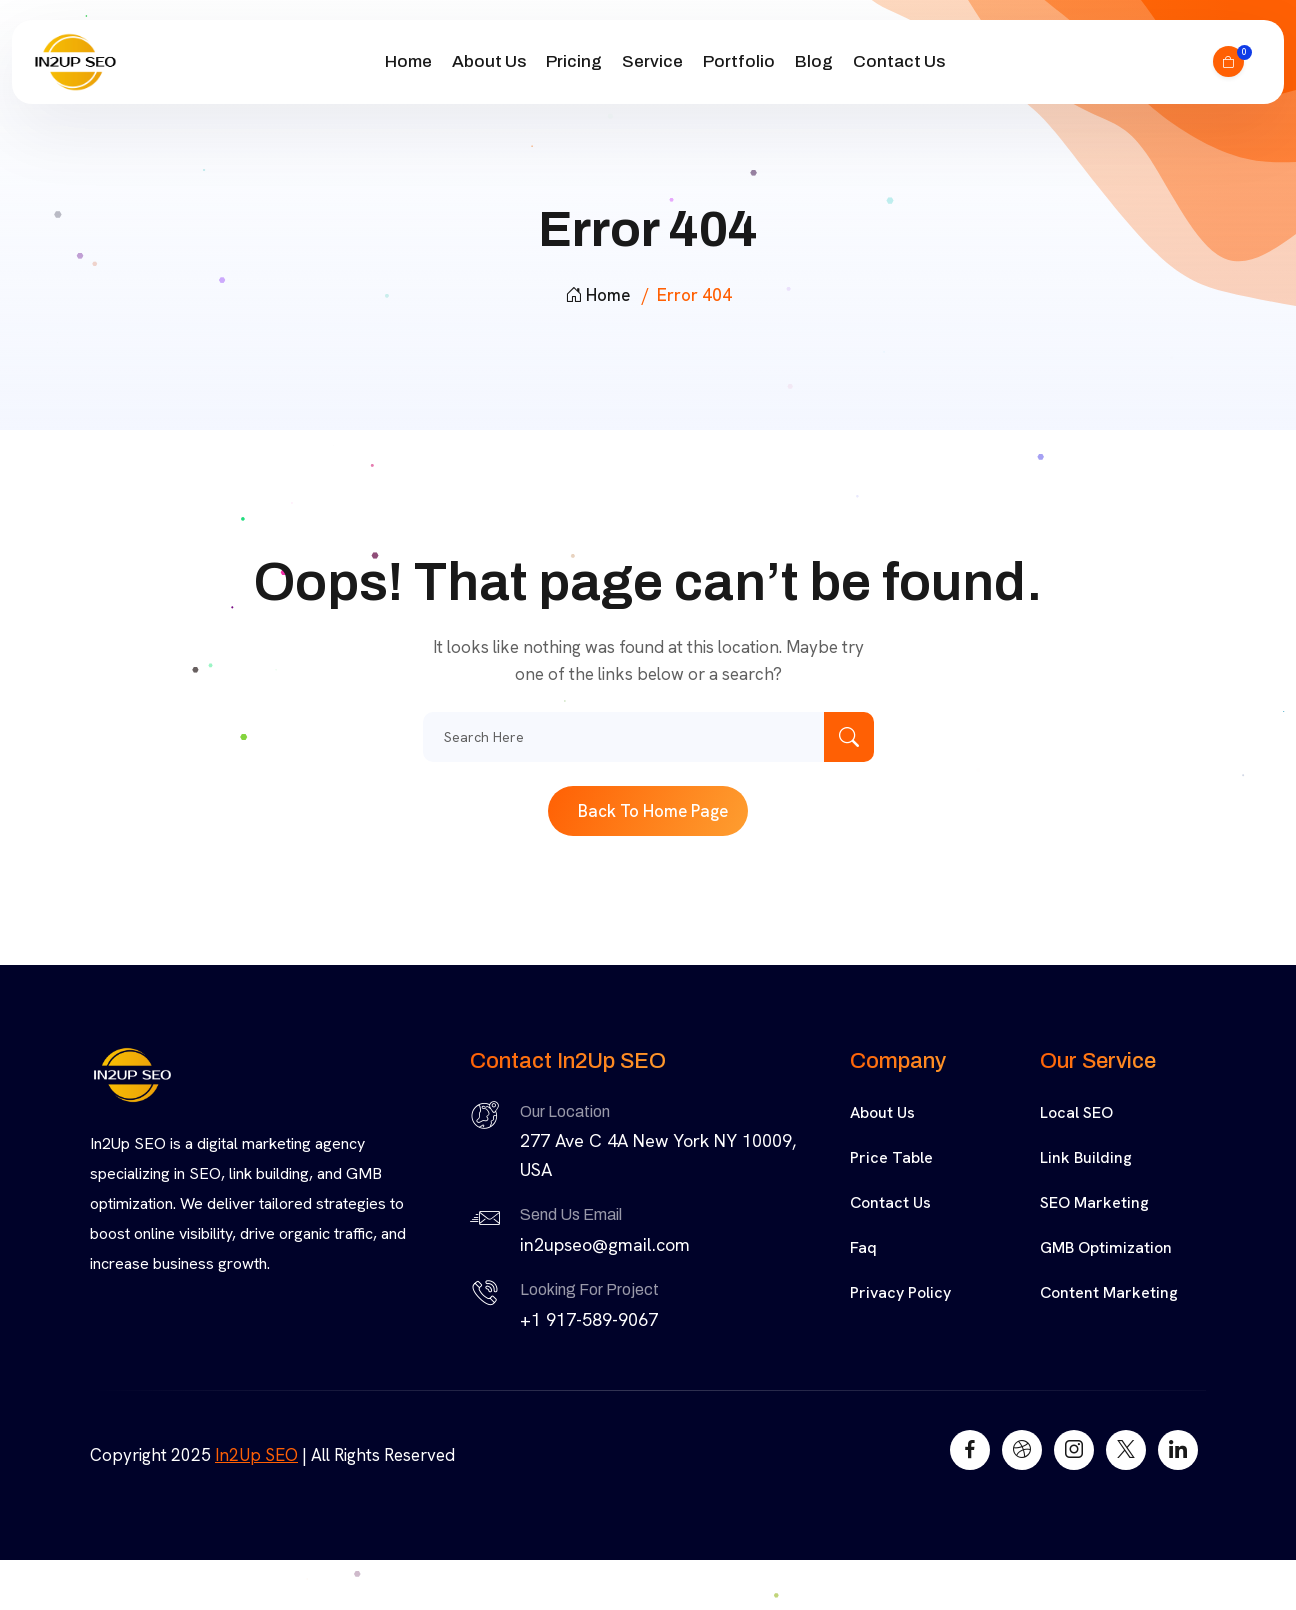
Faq (863, 1247)
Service (652, 61)
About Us (489, 61)
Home (408, 61)
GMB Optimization (1106, 1247)
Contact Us (899, 61)
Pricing (574, 61)
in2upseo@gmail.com (605, 1244)
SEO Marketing (1094, 1202)
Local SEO (1076, 1112)
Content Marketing (1109, 1292)
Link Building (1086, 1157)
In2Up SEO (256, 1455)
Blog (814, 61)
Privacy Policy (900, 1292)
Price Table (891, 1157)
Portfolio (739, 61)
